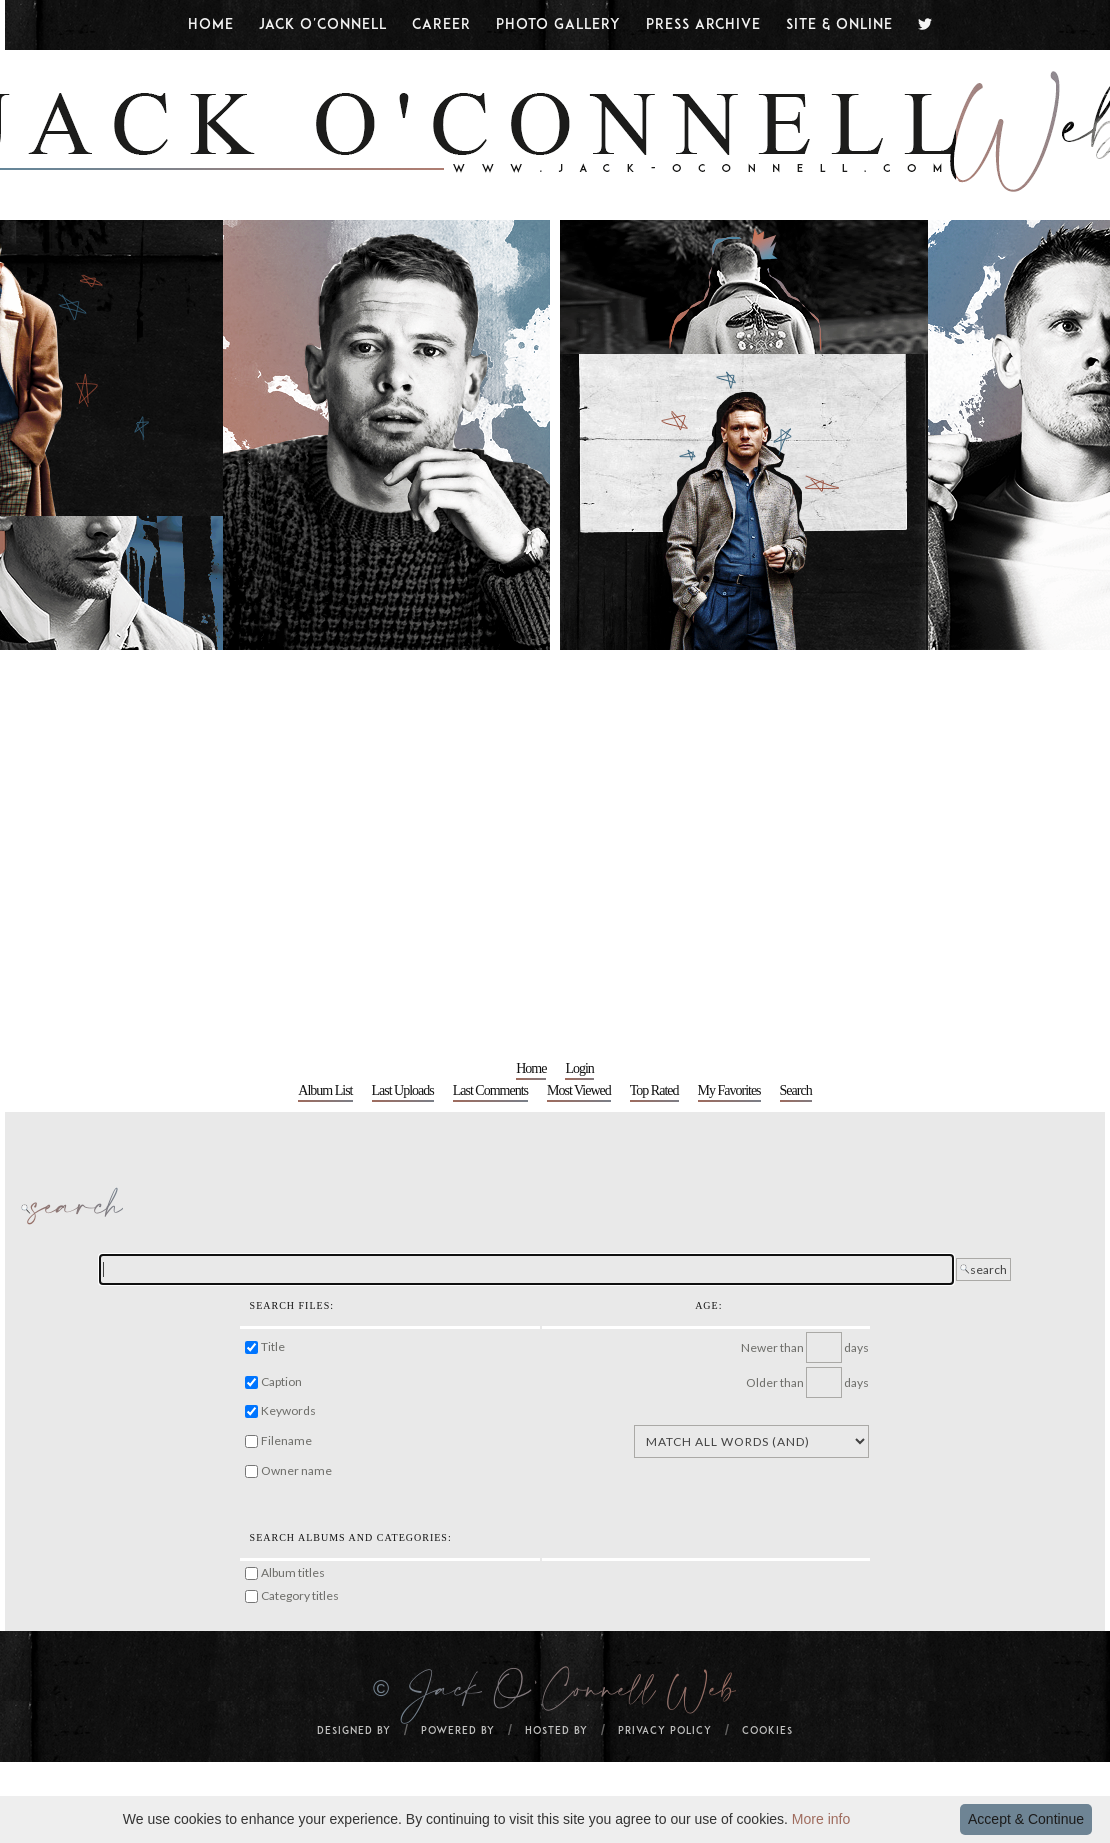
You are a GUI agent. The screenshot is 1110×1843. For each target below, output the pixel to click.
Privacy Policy (665, 1731)
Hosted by (556, 1731)
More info (821, 1819)
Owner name (296, 1470)
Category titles (300, 1595)
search (983, 1269)
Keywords (288, 1410)
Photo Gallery (558, 25)
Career (441, 25)
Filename (286, 1440)
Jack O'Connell (323, 25)
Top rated (654, 1090)
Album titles (293, 1572)
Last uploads (403, 1090)
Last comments (490, 1090)
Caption (281, 1381)
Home (211, 25)
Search (796, 1090)
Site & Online (839, 25)
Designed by (354, 1731)
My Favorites (729, 1090)
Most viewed (579, 1090)
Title (273, 1346)
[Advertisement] (187, 847)
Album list (325, 1090)
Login (579, 1068)
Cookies (767, 1731)
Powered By (458, 1731)
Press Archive (703, 25)
